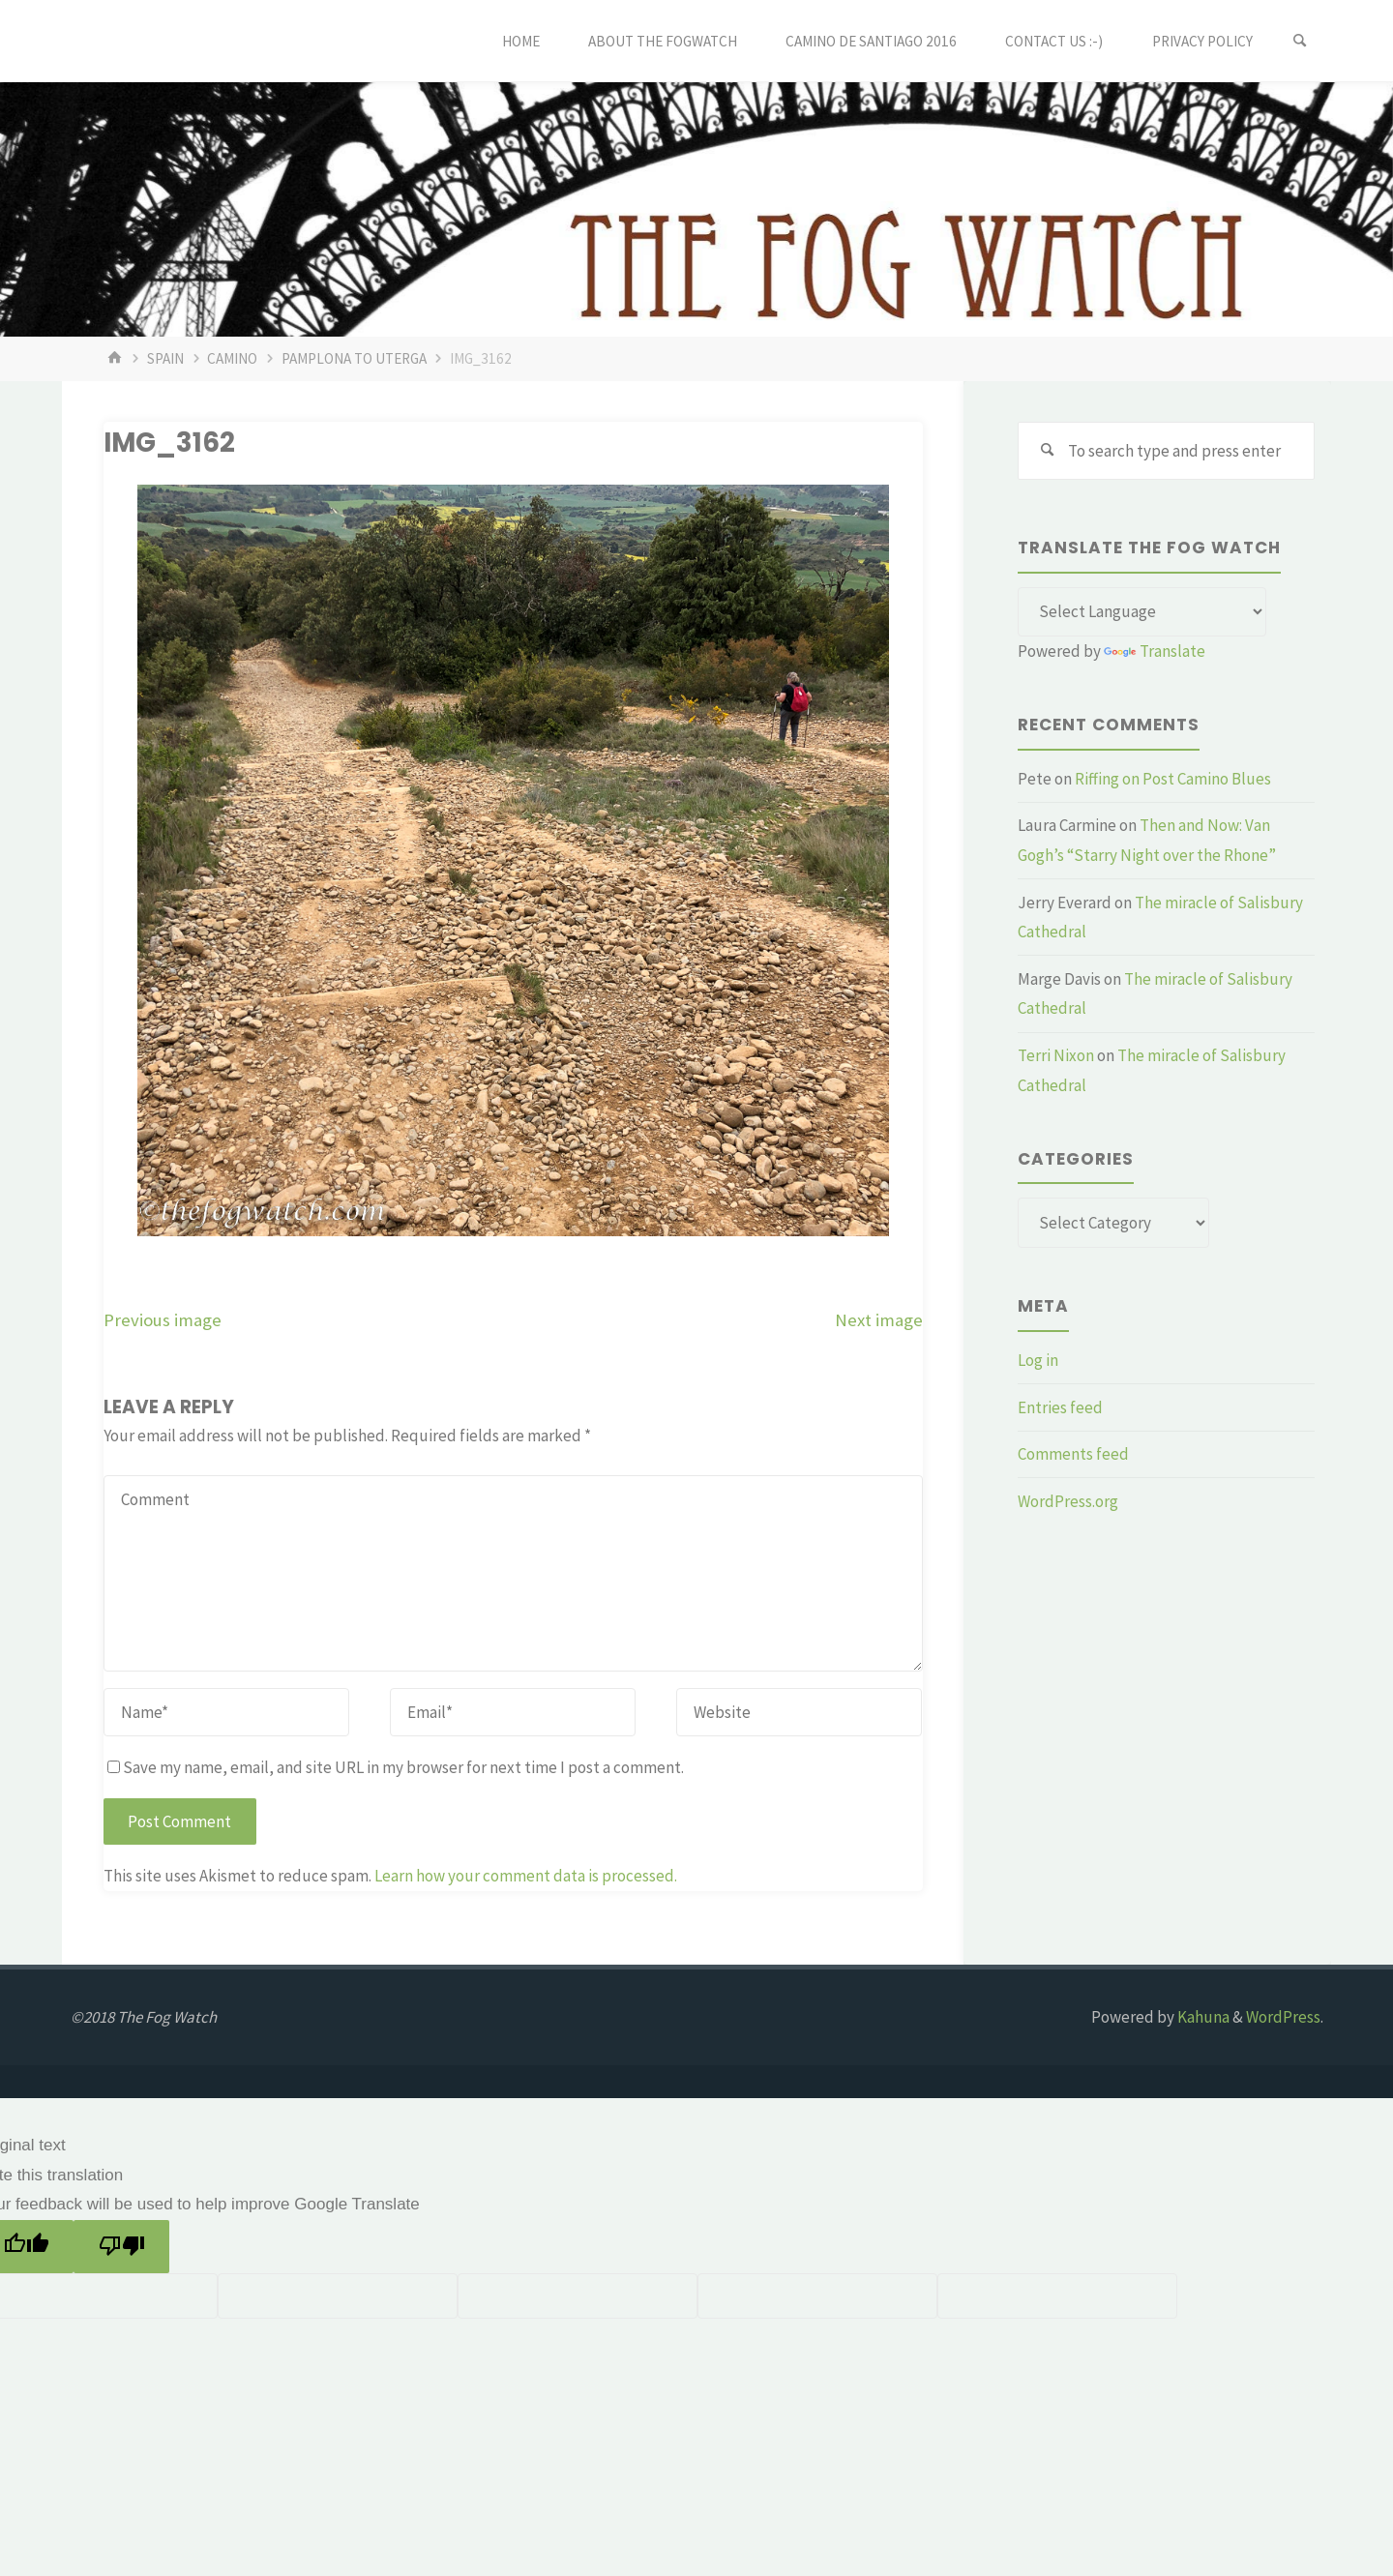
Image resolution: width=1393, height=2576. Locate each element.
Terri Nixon (1056, 1055)
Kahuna (1202, 2017)
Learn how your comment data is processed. (525, 1875)
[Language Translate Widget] (1142, 612)
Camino (232, 358)
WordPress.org (1068, 1501)
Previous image (163, 1320)
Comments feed (1073, 1454)
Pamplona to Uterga (354, 358)
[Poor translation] (121, 2246)
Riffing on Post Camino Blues (1173, 778)
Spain (165, 358)
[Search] (1300, 41)
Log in (1038, 1360)
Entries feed (1060, 1407)
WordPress (1283, 2017)
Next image (879, 1320)
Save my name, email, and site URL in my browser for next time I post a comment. (395, 1767)
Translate (1154, 651)
